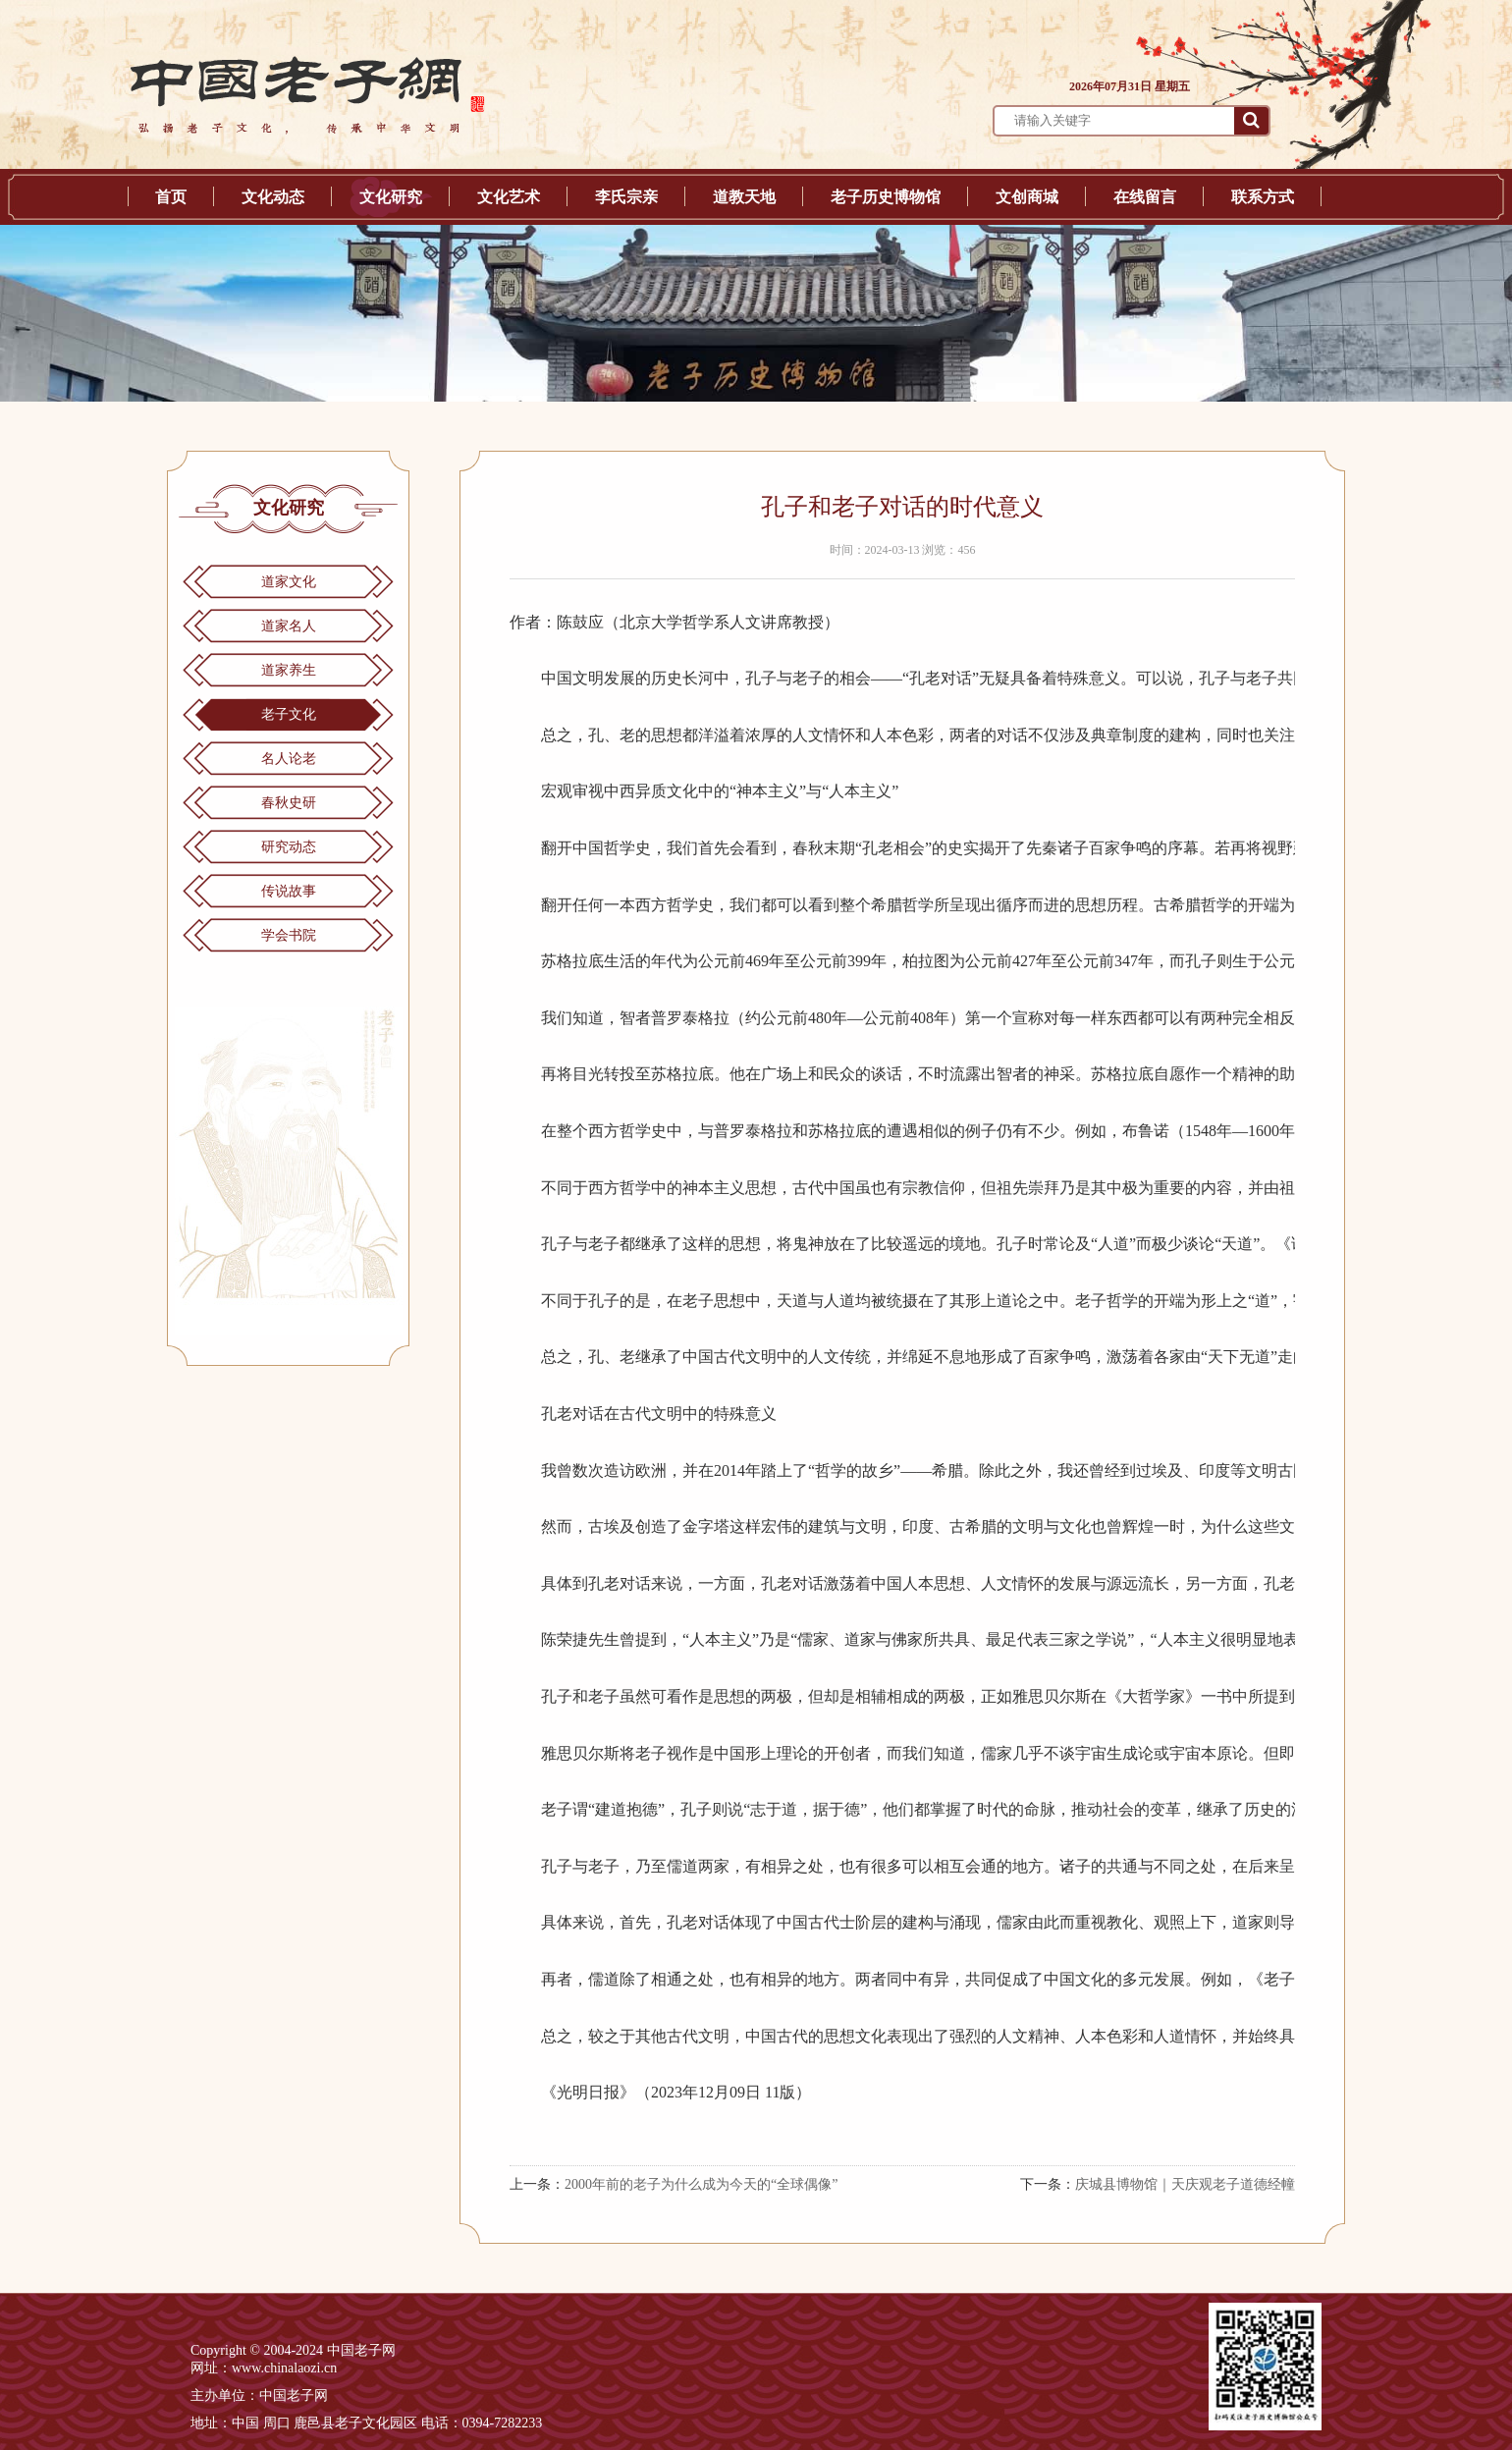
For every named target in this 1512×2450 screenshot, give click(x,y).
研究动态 (288, 847)
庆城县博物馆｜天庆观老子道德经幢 (1185, 2184)
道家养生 (288, 670)
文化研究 (390, 197)
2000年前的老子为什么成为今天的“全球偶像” (701, 2184)
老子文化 (288, 714)
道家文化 (288, 581)
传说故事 (288, 891)
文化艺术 (508, 197)
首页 (171, 197)
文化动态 (273, 197)
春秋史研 (288, 802)
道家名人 (288, 626)
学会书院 (288, 935)
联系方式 (1262, 197)
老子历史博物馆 (886, 197)
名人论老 (288, 758)
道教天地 (744, 197)
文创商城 (1027, 197)
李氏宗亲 (626, 197)
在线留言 (1144, 197)
